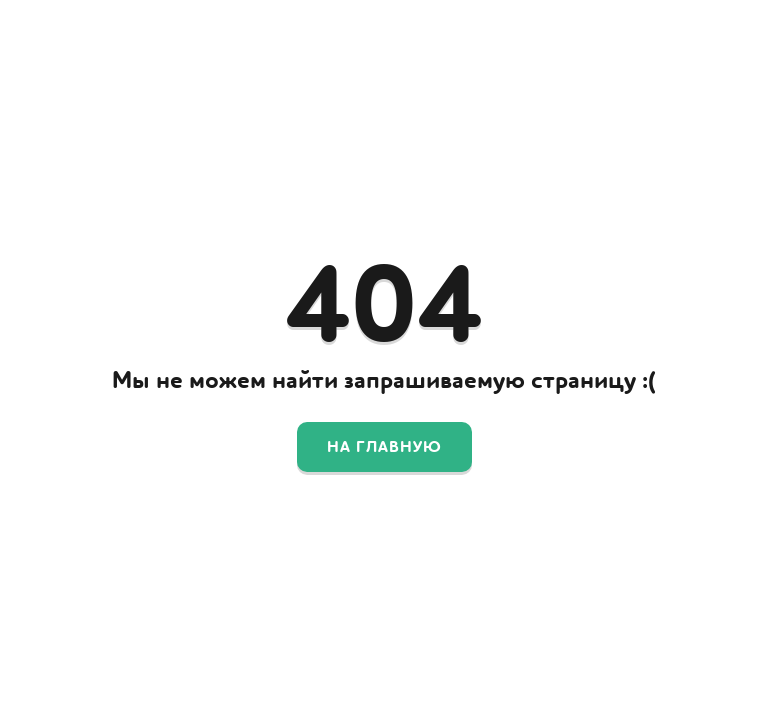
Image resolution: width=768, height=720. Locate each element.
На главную (384, 447)
